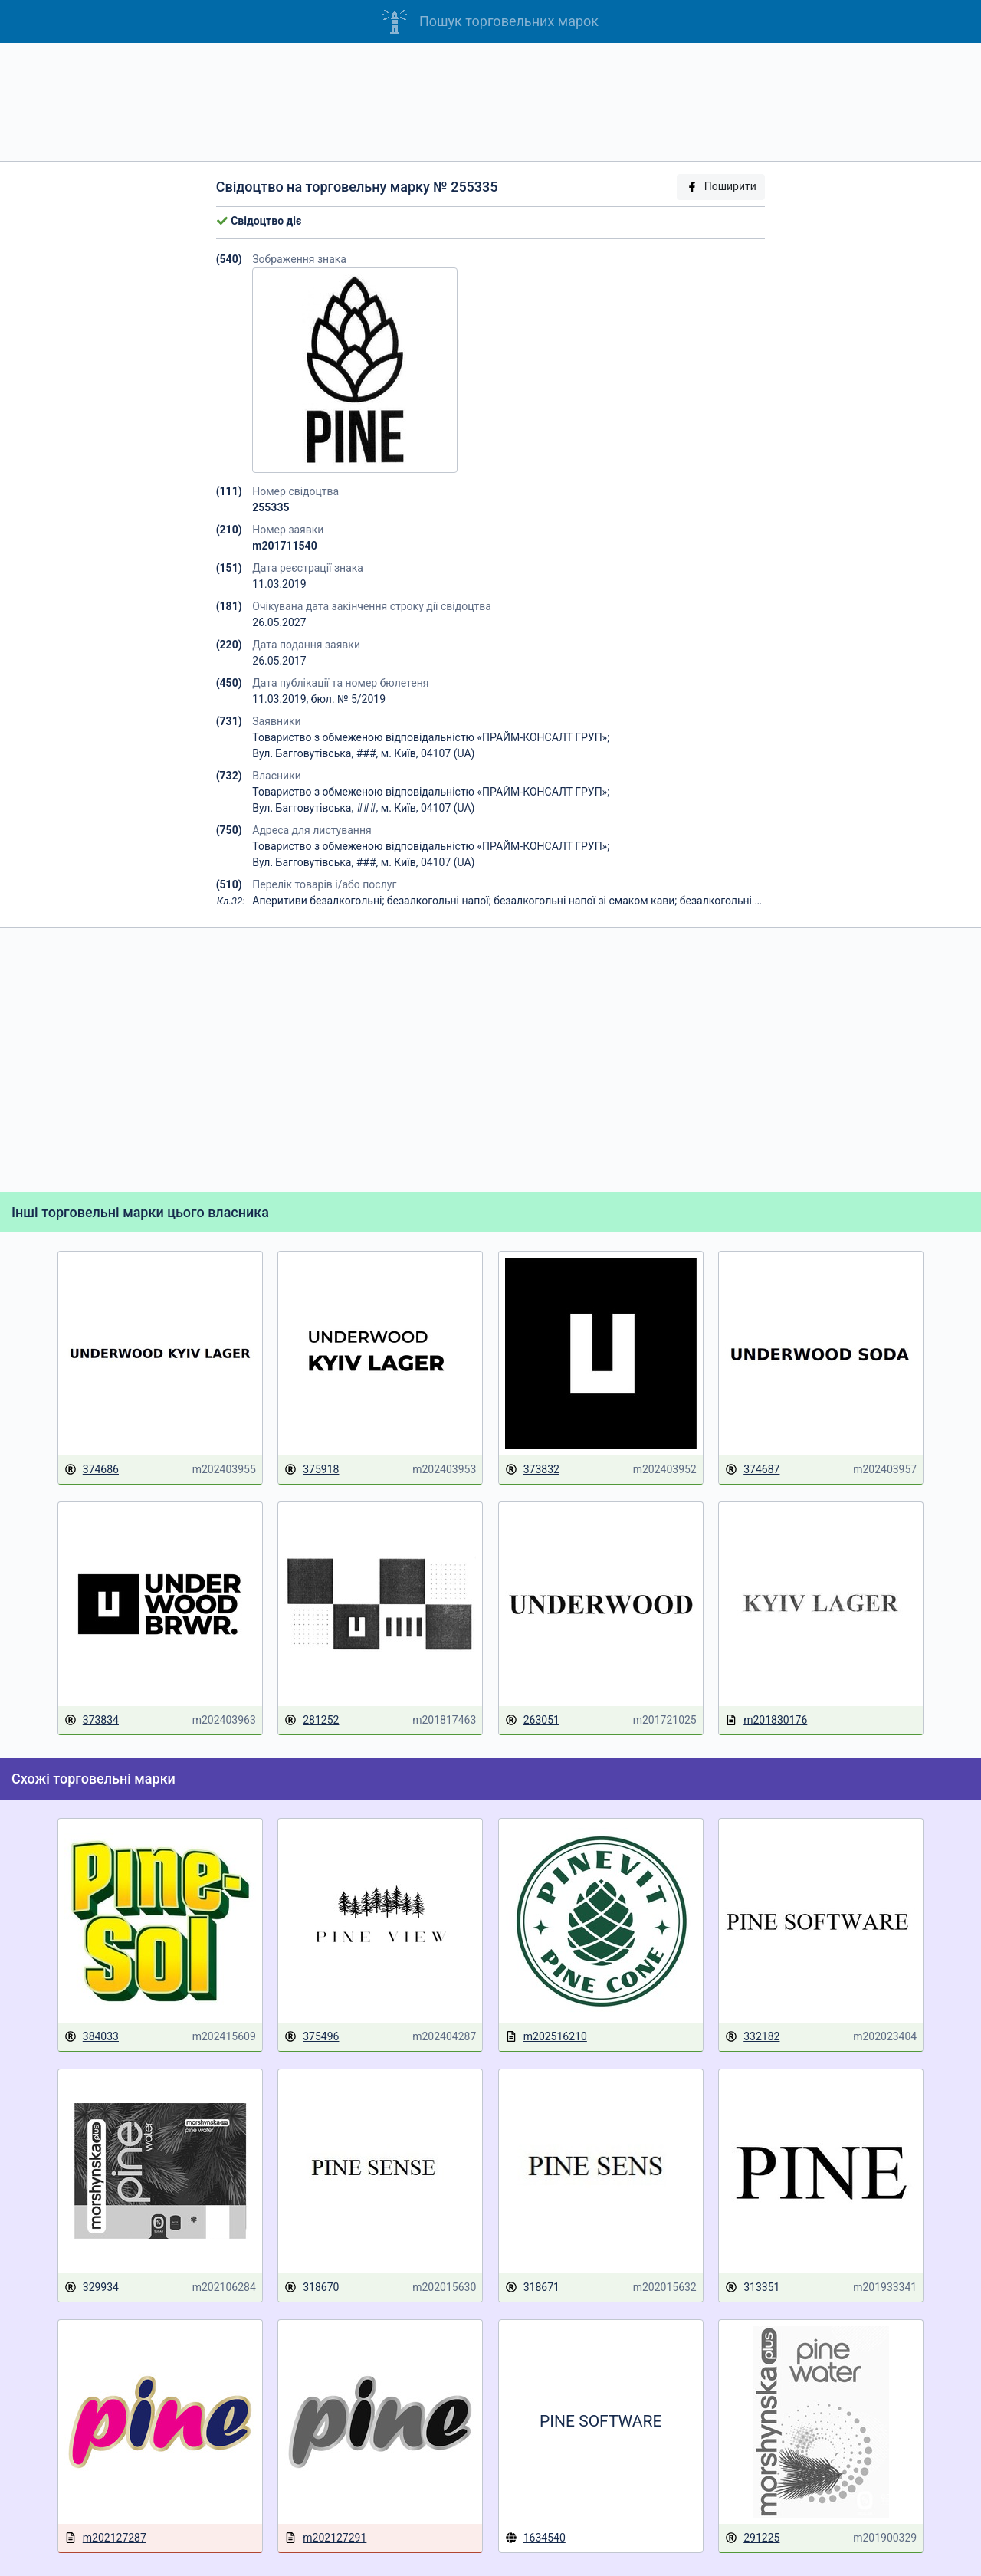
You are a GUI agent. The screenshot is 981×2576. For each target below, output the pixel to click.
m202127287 (105, 2538)
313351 (752, 2287)
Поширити (721, 186)
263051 (532, 1720)
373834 (91, 1720)
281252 (311, 1720)
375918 (311, 1469)
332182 (752, 2036)
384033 (91, 2036)
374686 (91, 1469)
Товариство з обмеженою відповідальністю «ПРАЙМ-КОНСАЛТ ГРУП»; (430, 737)
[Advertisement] (490, 101)
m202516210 (546, 2036)
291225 (752, 2538)
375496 (311, 2036)
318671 (532, 2287)
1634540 (535, 2538)
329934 (91, 2287)
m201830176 (766, 1720)
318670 (311, 2287)
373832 (532, 1469)
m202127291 (325, 2538)
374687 (752, 1469)
